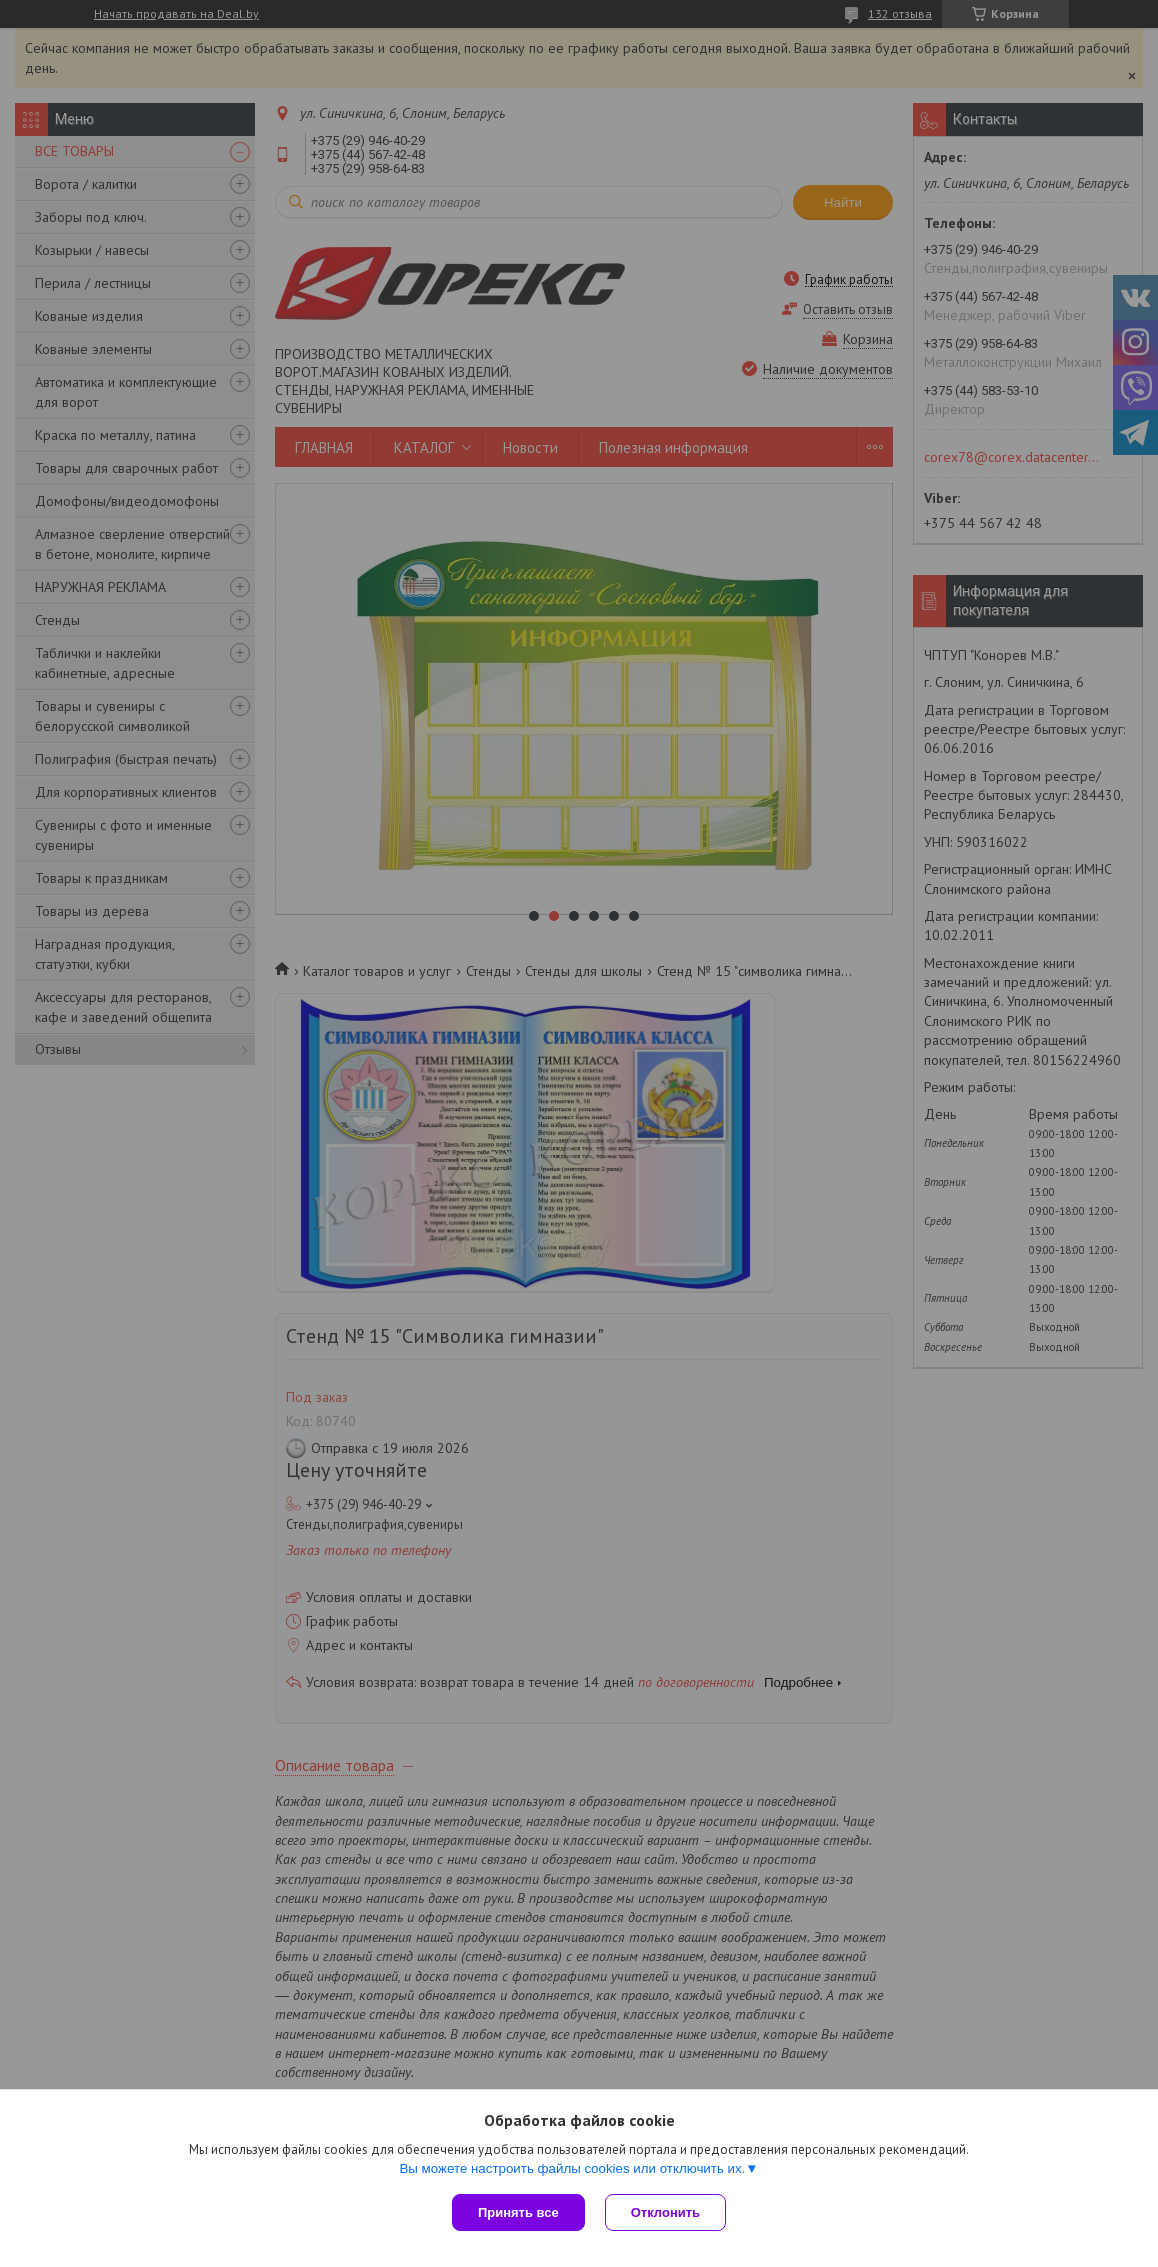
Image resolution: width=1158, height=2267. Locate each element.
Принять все (518, 2212)
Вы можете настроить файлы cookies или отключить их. (572, 2168)
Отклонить (665, 2212)
